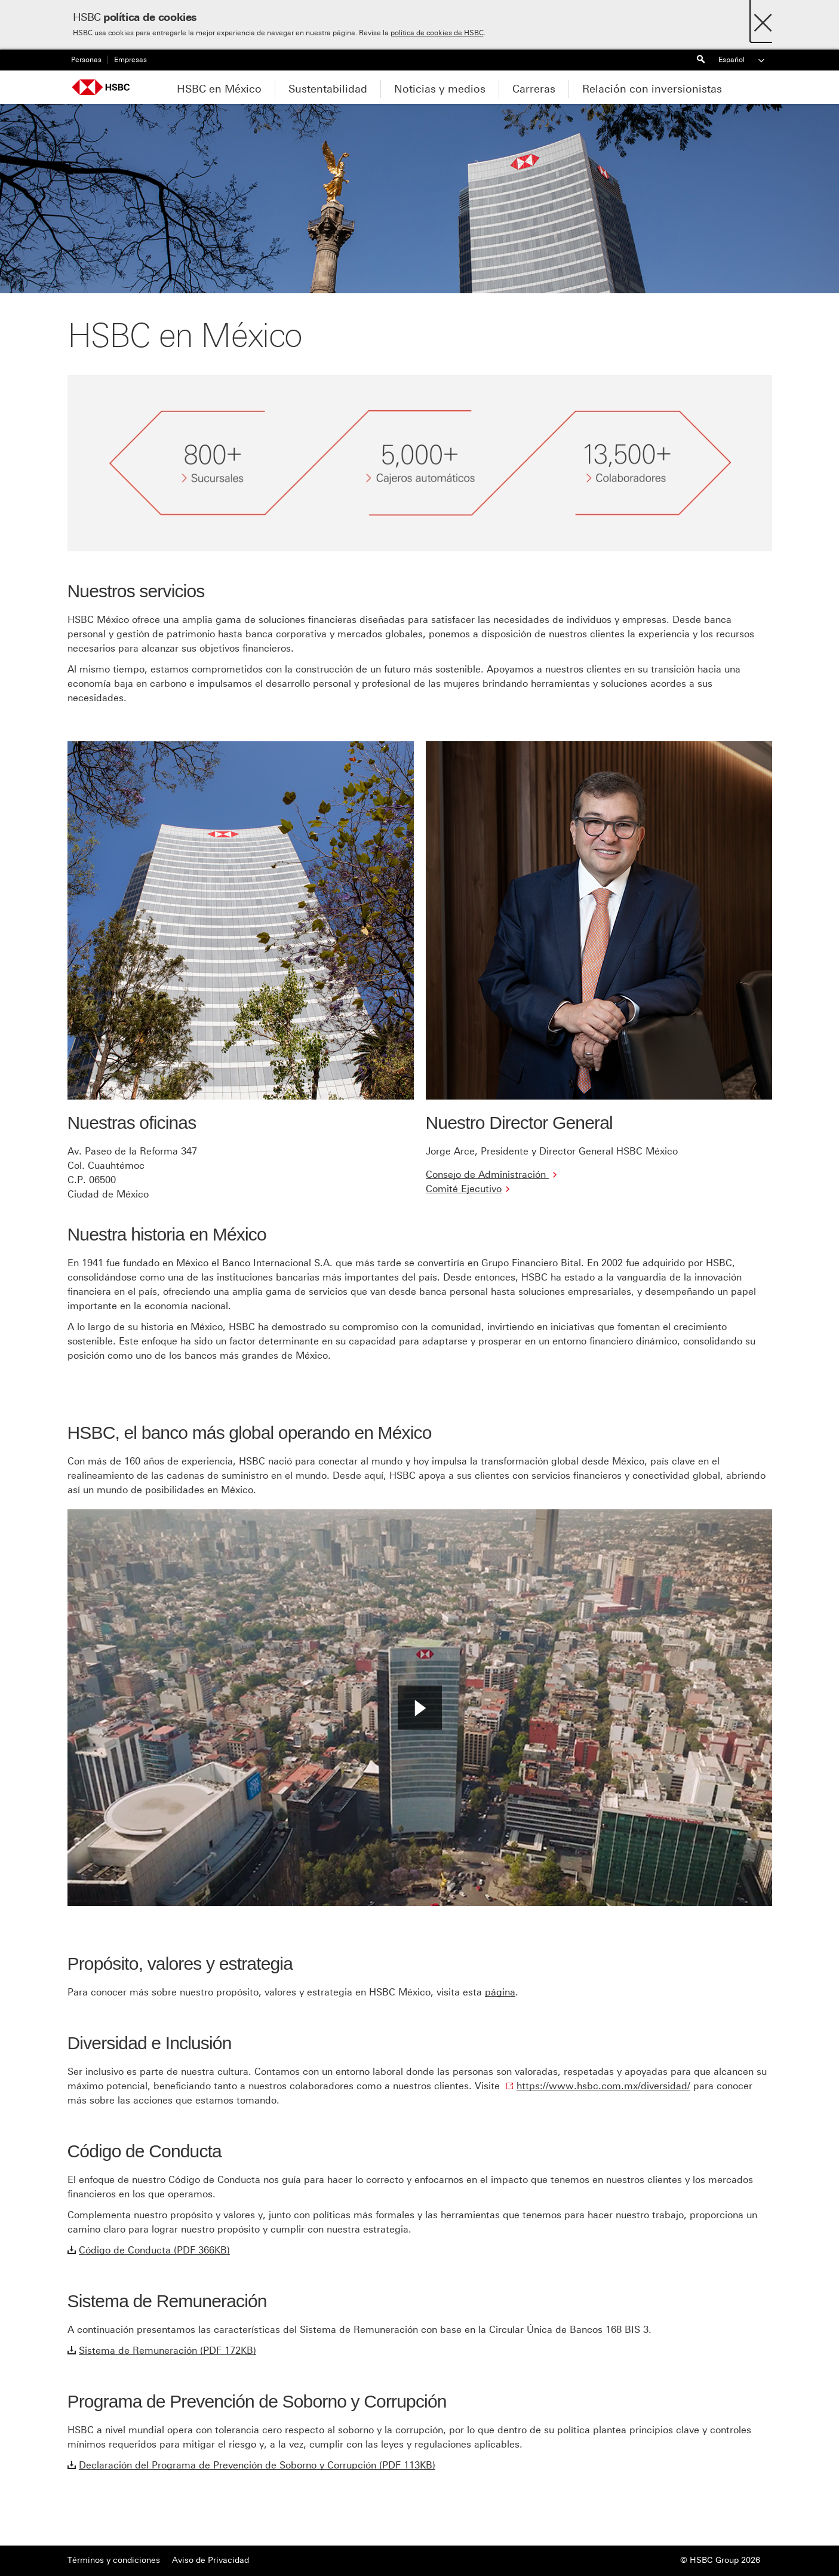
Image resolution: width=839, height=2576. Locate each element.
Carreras (533, 89)
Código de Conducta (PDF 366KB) (154, 2250)
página (500, 1992)
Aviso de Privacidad (210, 2560)
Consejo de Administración (487, 1174)
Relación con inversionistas (652, 89)
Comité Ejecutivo (464, 1189)
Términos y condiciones (113, 2560)
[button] (420, 1707)
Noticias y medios (439, 89)
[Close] (763, 19)
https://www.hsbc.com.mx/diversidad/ (603, 2086)
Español (742, 60)
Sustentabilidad (327, 89)
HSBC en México (219, 89)
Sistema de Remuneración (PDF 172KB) (167, 2350)
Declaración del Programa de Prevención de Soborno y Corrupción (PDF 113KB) (257, 2465)
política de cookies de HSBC (437, 33)
